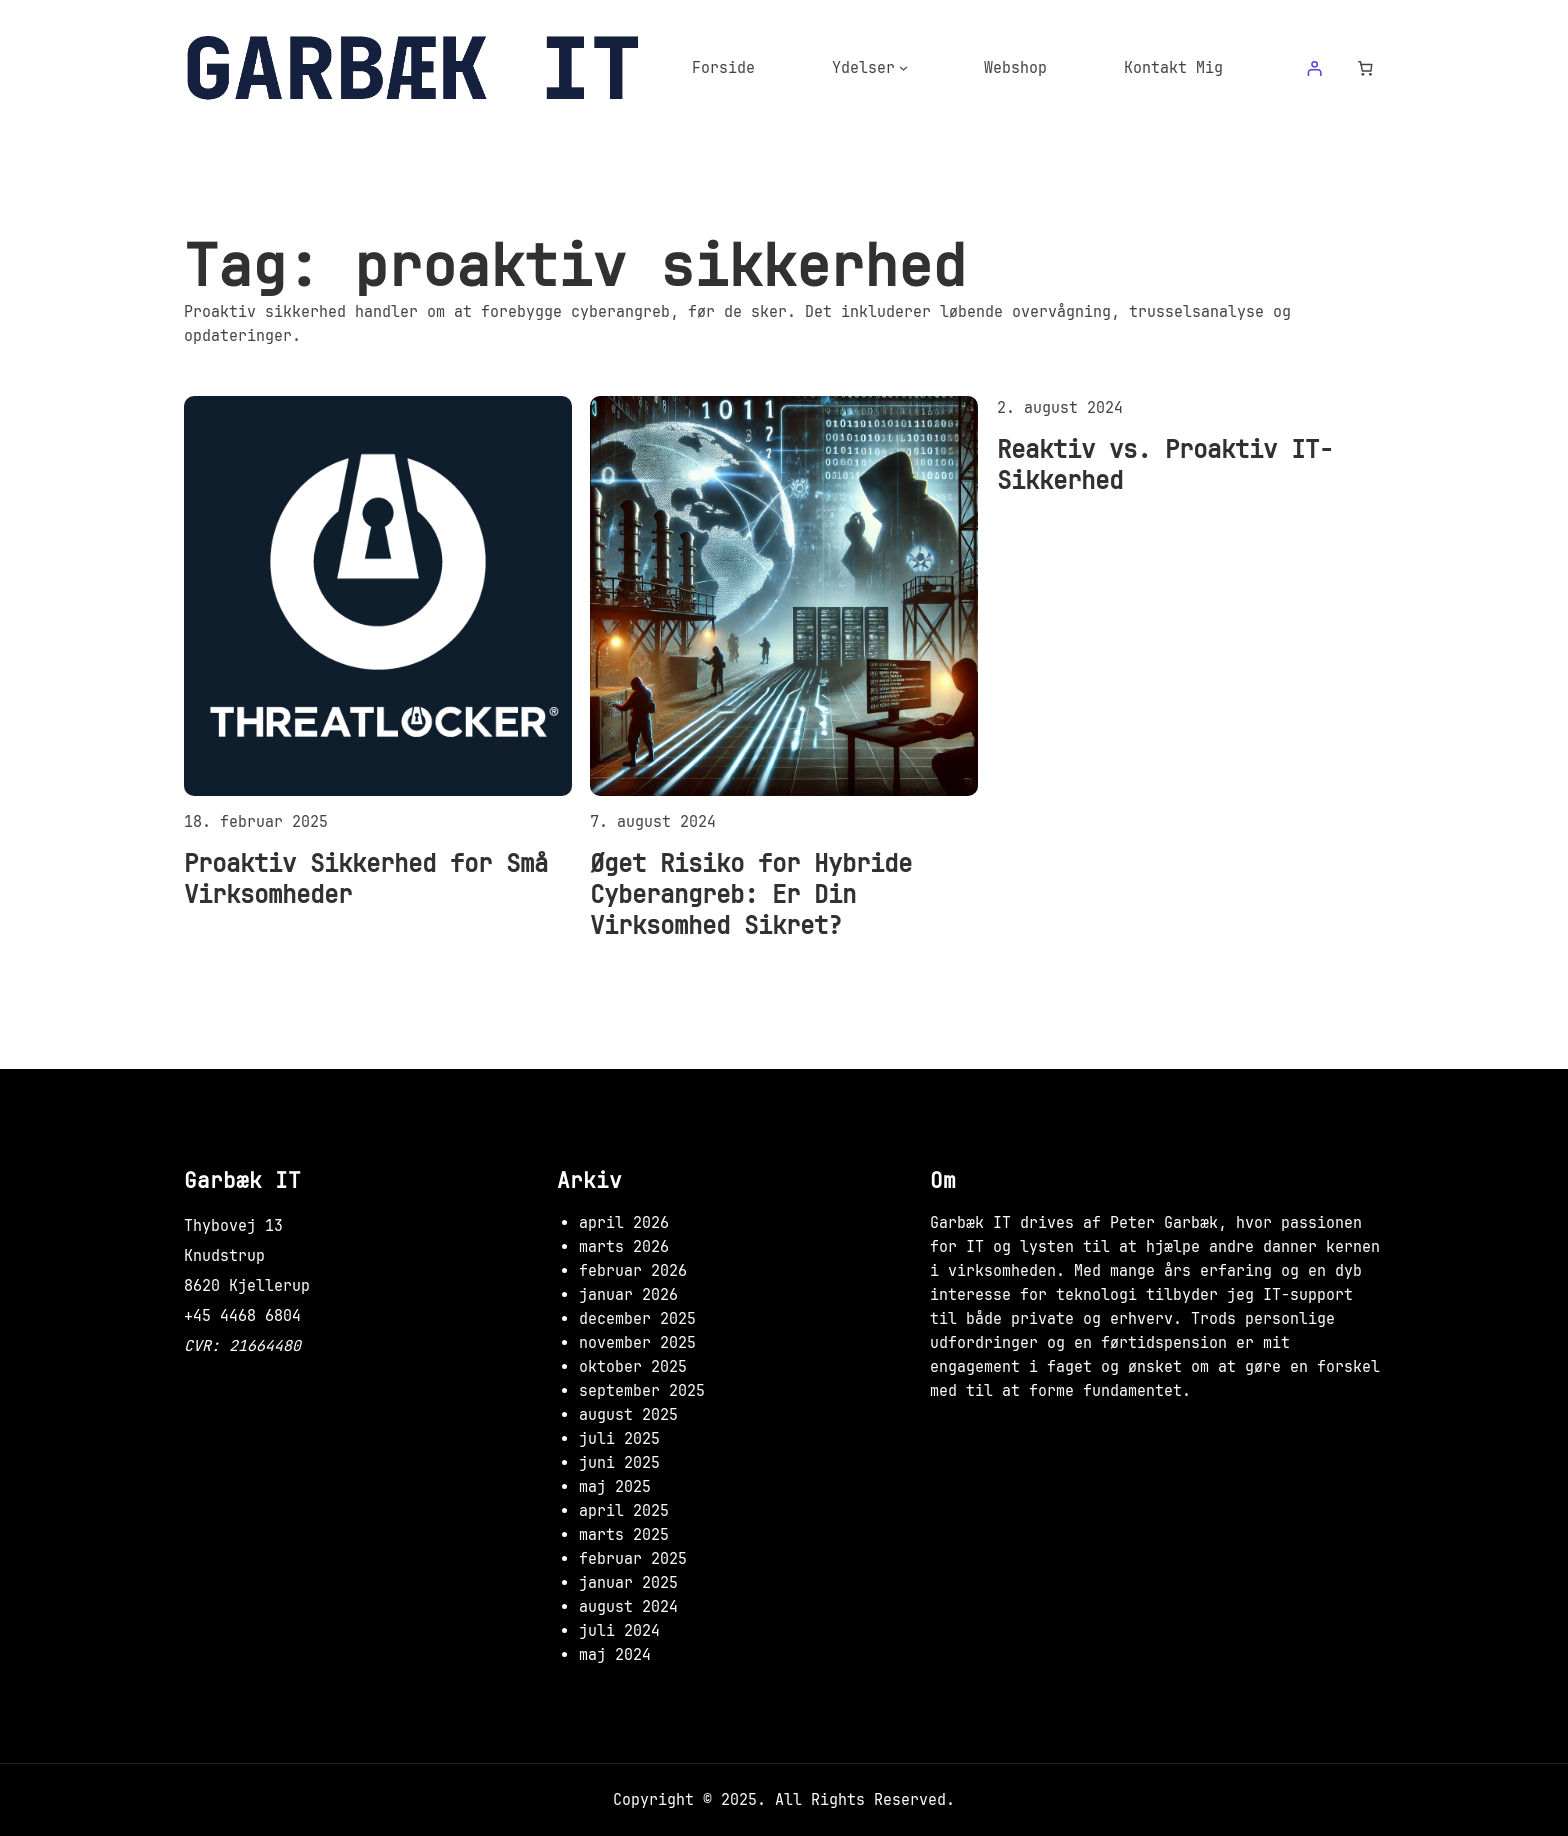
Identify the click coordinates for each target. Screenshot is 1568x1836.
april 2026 (624, 1223)
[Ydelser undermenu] (903, 67)
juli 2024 (619, 1631)
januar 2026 (628, 1295)
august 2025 (628, 1415)
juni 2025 (619, 1463)
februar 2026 (633, 1271)
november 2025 (637, 1343)
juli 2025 (619, 1439)
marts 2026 (624, 1247)
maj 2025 (615, 1487)
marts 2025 (624, 1535)
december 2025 (637, 1319)
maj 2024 (615, 1655)
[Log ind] (1314, 68)
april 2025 (624, 1511)
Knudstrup (224, 1256)
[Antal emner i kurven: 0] (1366, 68)
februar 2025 (633, 1559)
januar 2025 (628, 1583)
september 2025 (642, 1391)
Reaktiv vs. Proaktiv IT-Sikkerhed (1165, 465)
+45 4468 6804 (242, 1316)
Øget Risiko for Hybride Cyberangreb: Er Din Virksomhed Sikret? (751, 894)
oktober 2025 (633, 1367)
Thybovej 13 (233, 1226)
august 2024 (628, 1607)
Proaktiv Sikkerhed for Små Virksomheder (366, 879)
